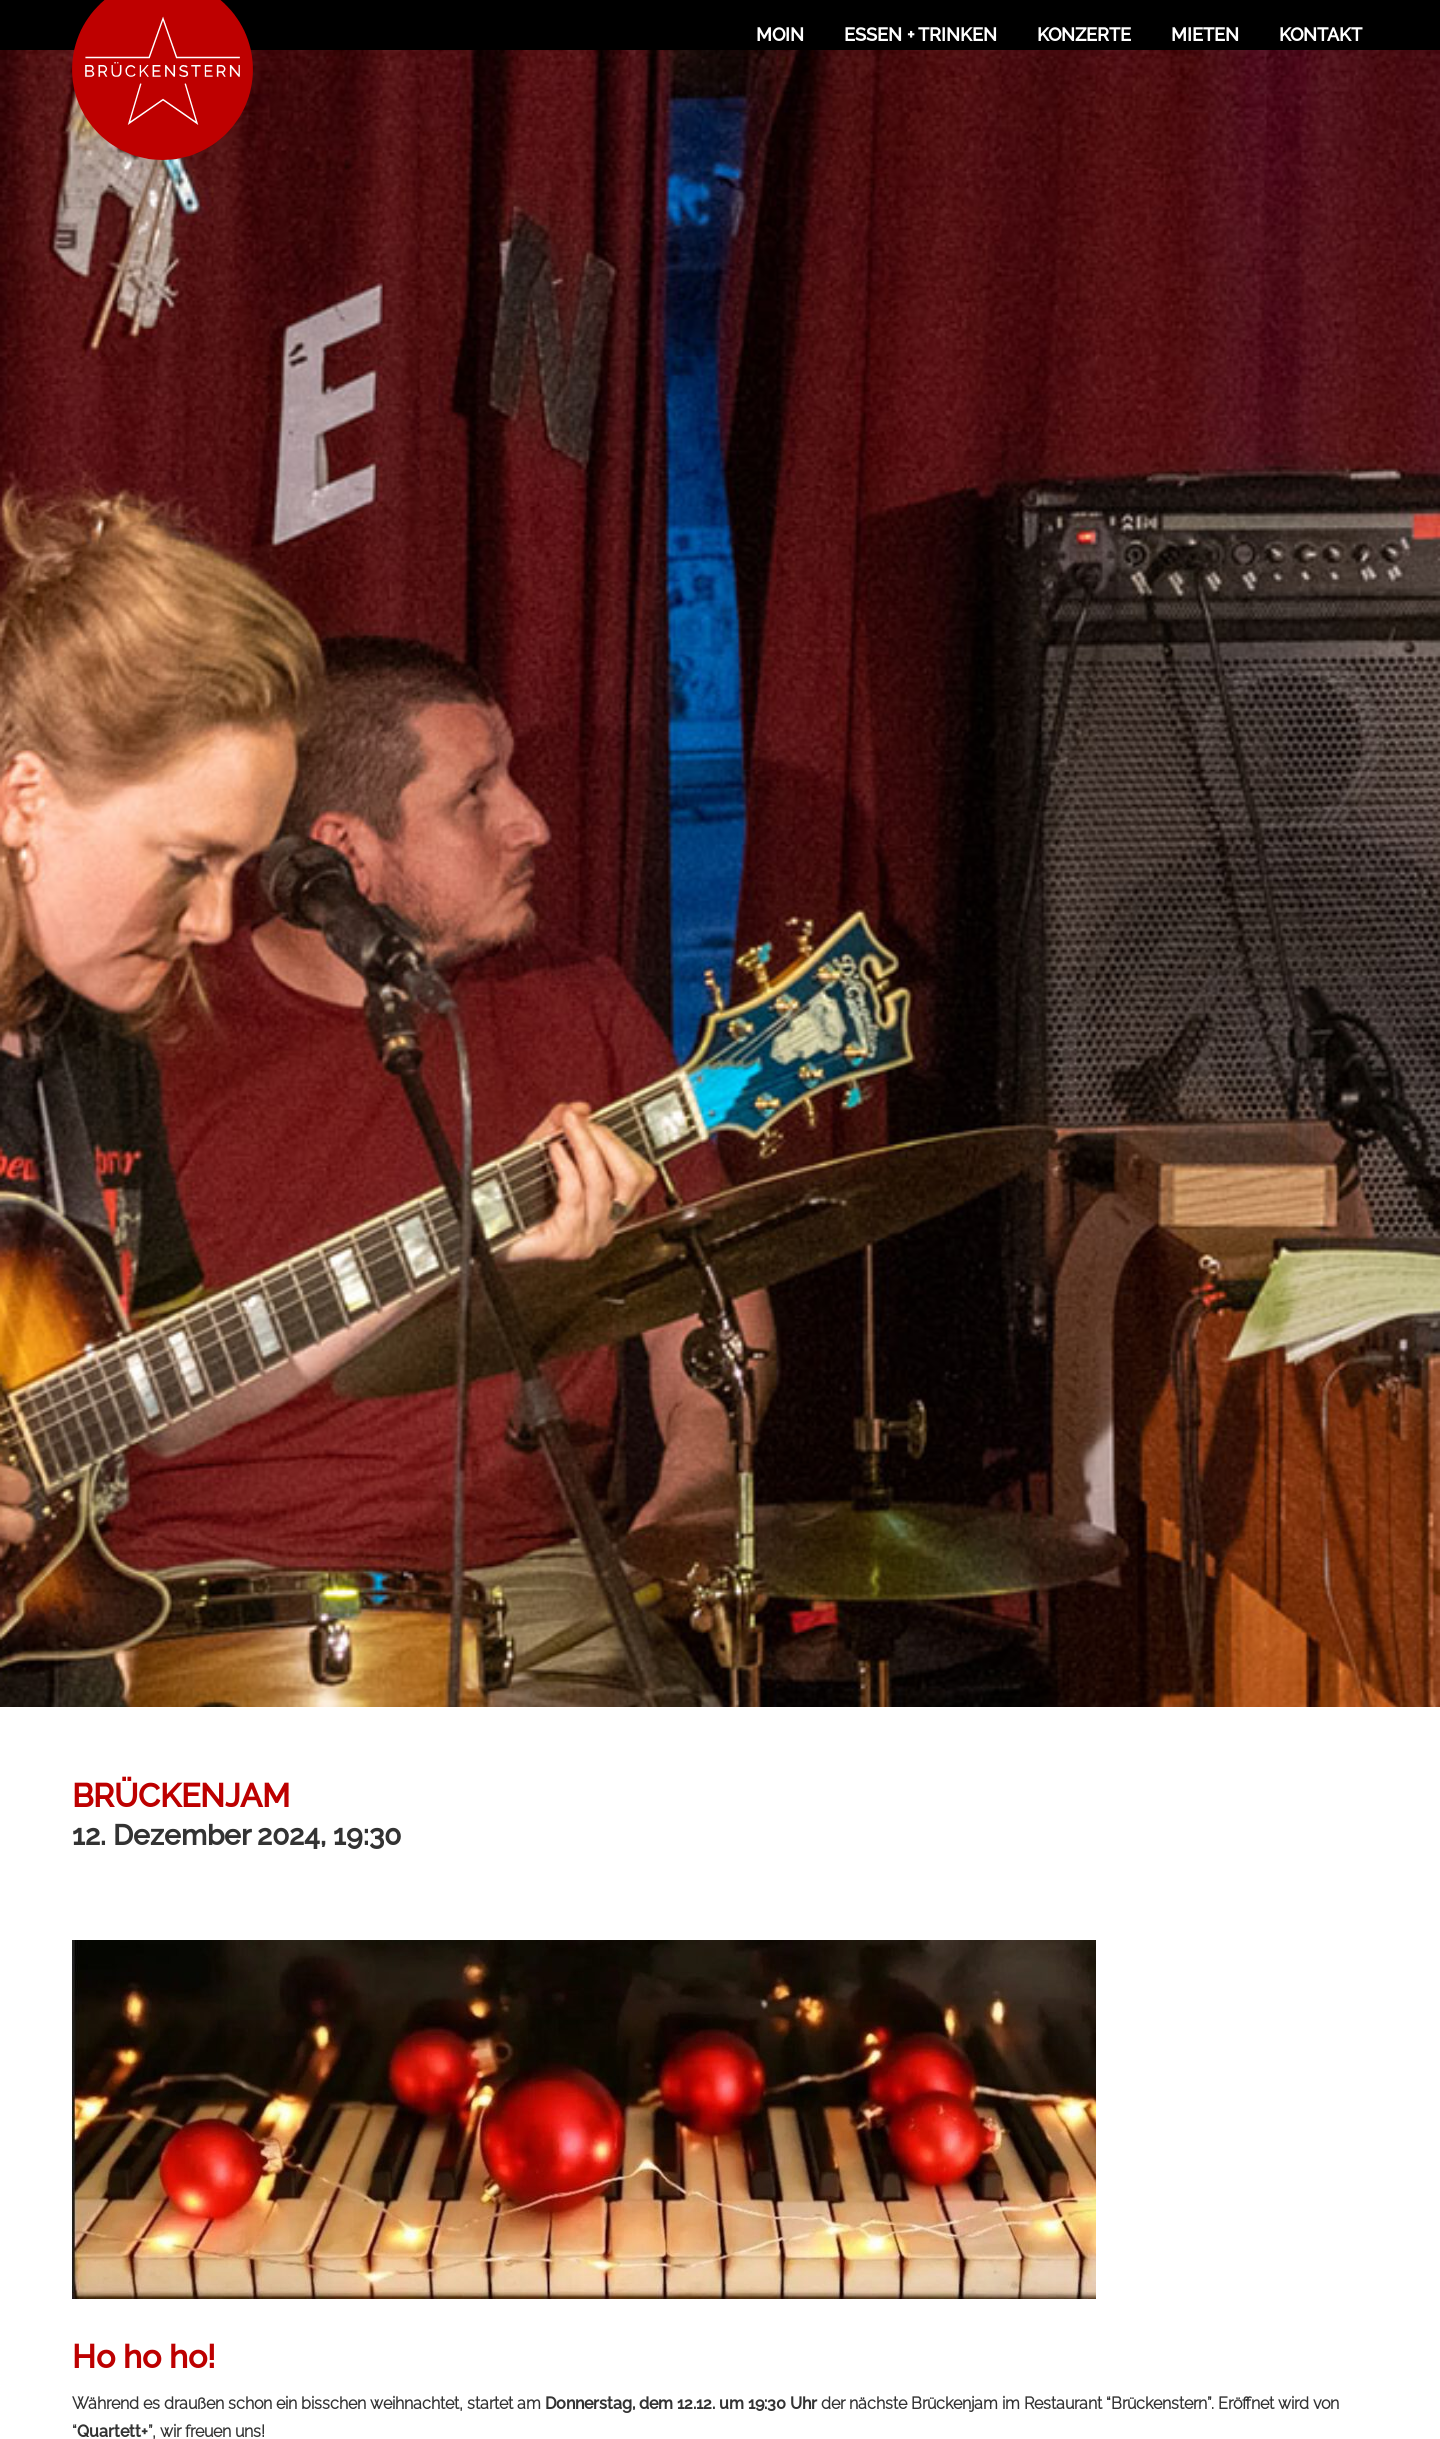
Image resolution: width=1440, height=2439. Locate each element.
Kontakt (1320, 34)
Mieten (1205, 34)
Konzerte (1084, 34)
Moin (780, 34)
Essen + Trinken (920, 34)
